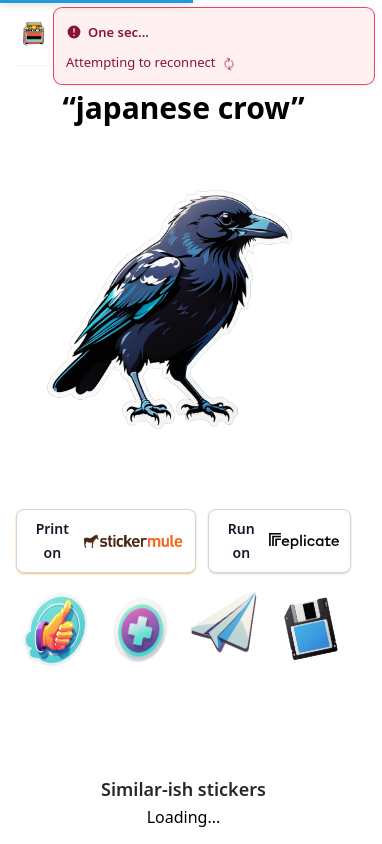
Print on (110, 540)
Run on (283, 540)
